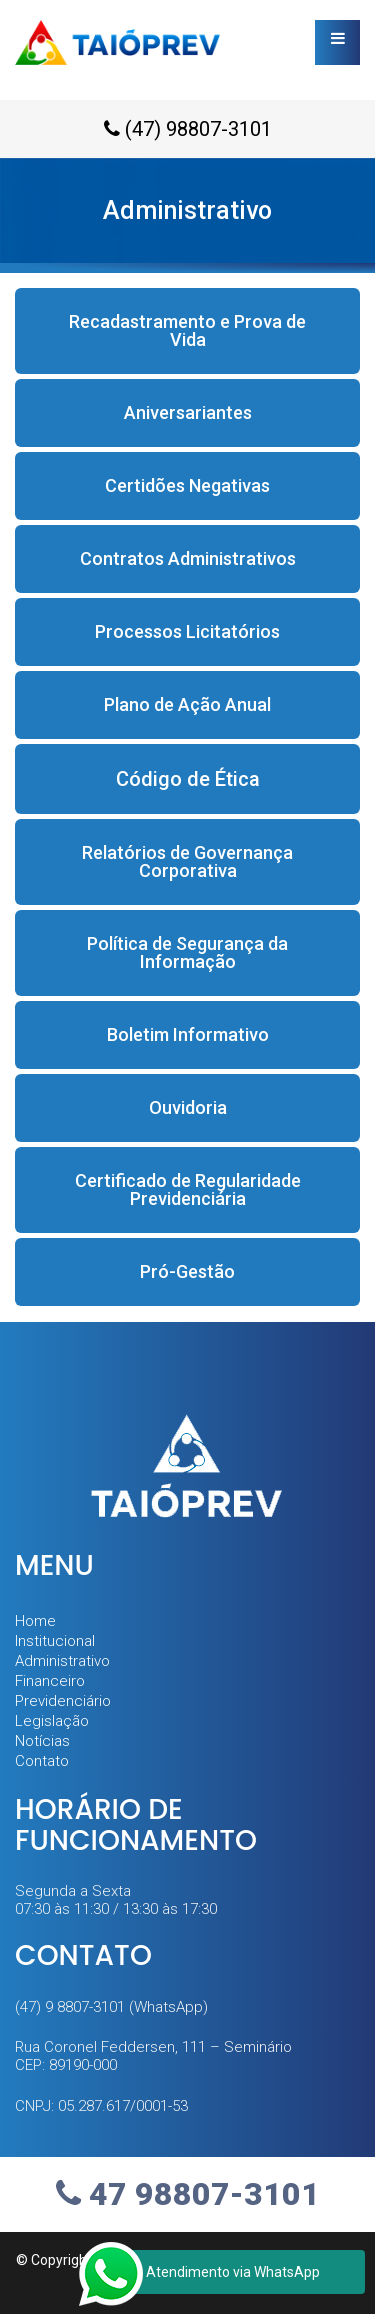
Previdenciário (63, 1701)
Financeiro (50, 1681)
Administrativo (62, 1661)
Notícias (42, 1741)
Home (35, 1621)
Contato (42, 1761)
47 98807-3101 (188, 2194)
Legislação (52, 1721)
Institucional (55, 1641)
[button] (187, 331)
